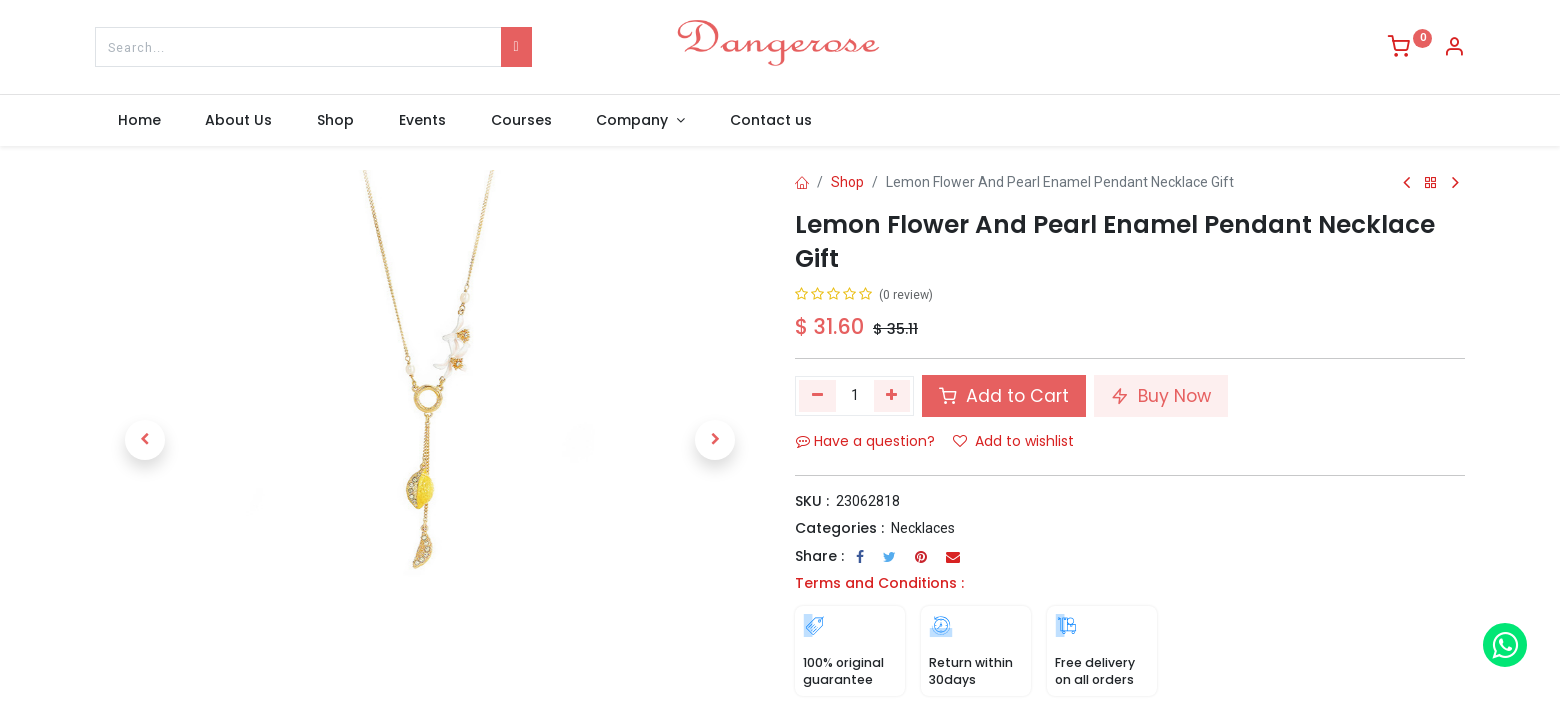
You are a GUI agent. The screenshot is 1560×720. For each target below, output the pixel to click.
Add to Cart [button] (1004, 396)
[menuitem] (139, 121)
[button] (145, 440)
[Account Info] (1454, 49)
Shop (847, 182)
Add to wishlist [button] (1013, 441)
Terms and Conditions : (879, 583)
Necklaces (923, 528)
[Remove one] (817, 396)
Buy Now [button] (1161, 396)
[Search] (516, 47)
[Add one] (892, 396)
